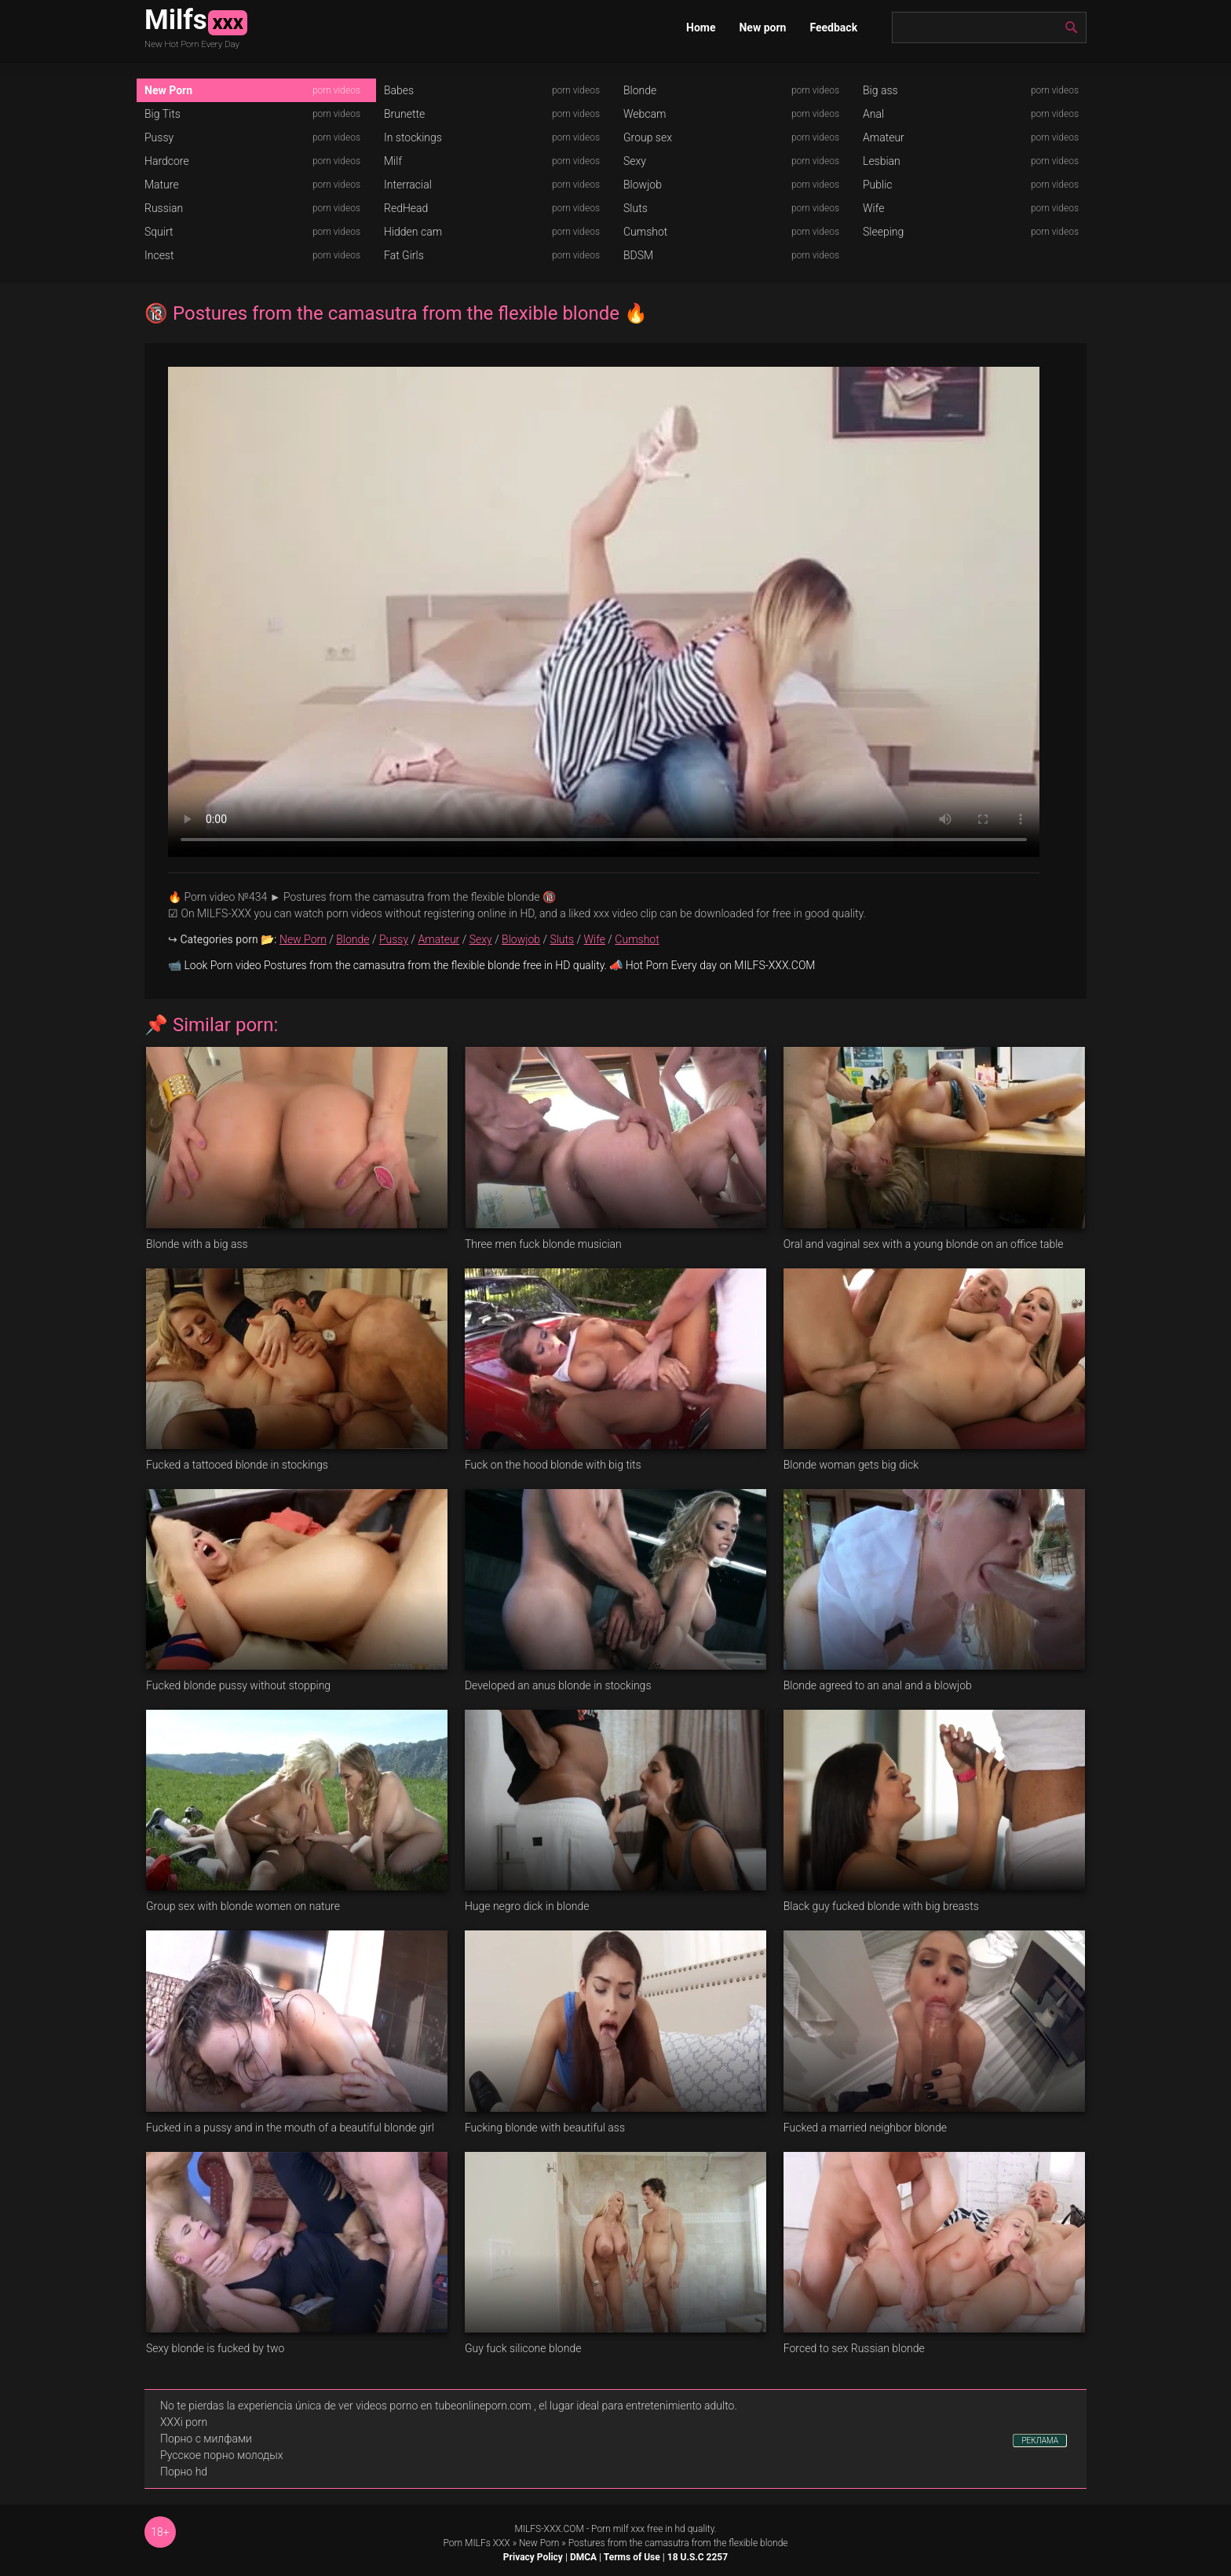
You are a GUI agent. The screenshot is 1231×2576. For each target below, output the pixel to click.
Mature (161, 184)
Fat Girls (404, 255)
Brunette (404, 114)
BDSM (638, 255)
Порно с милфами (206, 2438)
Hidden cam (413, 231)
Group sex (647, 137)
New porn (762, 27)
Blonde (639, 90)
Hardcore (166, 161)
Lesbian (881, 161)
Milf (393, 161)
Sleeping (883, 231)
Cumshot (645, 231)
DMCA (583, 2557)
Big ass (880, 90)
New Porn (168, 90)
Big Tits (162, 114)
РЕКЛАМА (1039, 2440)
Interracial (408, 184)
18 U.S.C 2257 (697, 2557)
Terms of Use (632, 2557)
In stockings (413, 137)
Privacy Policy (533, 2557)
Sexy (634, 161)
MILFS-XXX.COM (548, 2528)
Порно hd (183, 2471)
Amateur (883, 137)
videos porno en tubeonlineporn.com (443, 2405)
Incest (159, 255)
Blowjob (642, 184)
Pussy (159, 137)
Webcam (644, 114)
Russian (163, 208)
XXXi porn (183, 2422)
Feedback (833, 27)
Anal (873, 114)
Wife (873, 208)
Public (878, 184)
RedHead (406, 208)
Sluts (635, 208)
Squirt (159, 231)
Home (700, 27)
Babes (399, 90)
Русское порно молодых (221, 2455)
